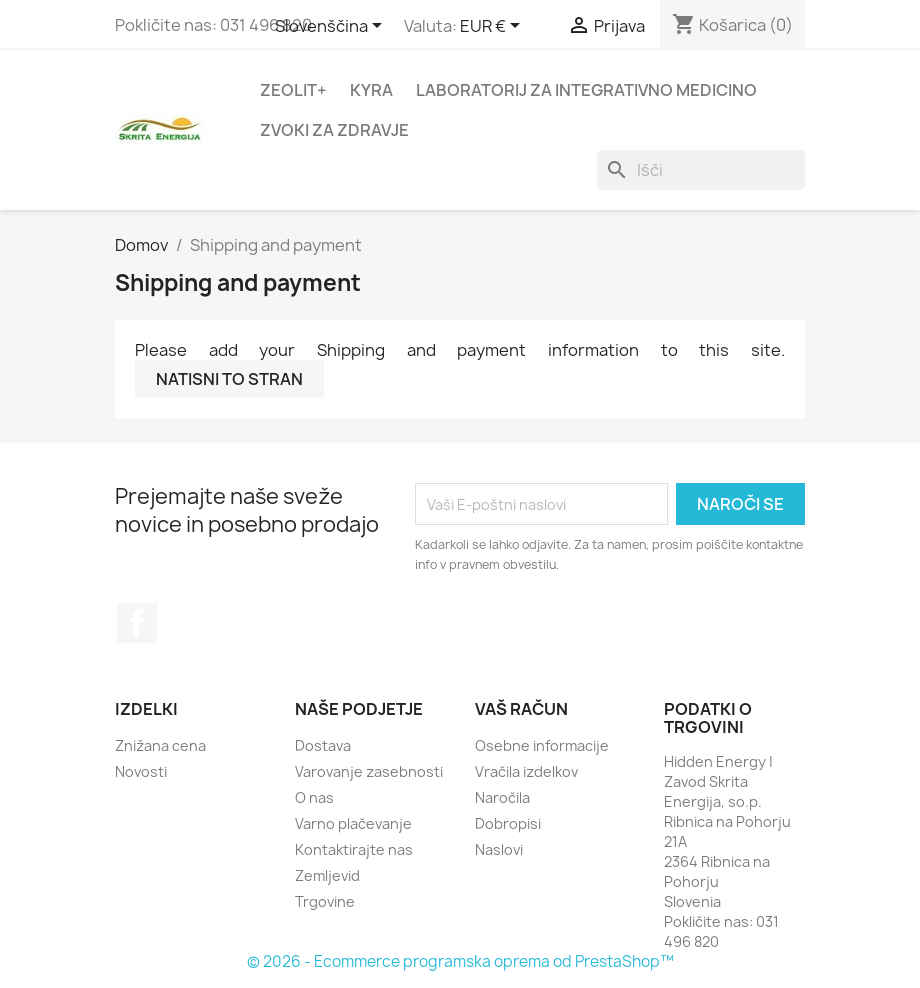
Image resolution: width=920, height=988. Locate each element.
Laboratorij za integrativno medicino (586, 90)
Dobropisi (508, 823)
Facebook (137, 623)
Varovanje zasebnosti (369, 771)
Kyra (371, 90)
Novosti (141, 771)
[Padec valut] (493, 27)
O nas (314, 797)
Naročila (502, 797)
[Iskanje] (701, 170)
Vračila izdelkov (526, 771)
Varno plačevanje (353, 823)
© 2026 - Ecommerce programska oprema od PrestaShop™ (460, 961)
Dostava (323, 745)
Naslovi (499, 849)
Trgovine (325, 901)
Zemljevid (327, 875)
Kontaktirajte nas (354, 849)
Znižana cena (160, 745)
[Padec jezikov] (332, 27)
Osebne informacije (542, 745)
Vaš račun (521, 709)
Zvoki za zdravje (334, 130)
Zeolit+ (293, 90)
